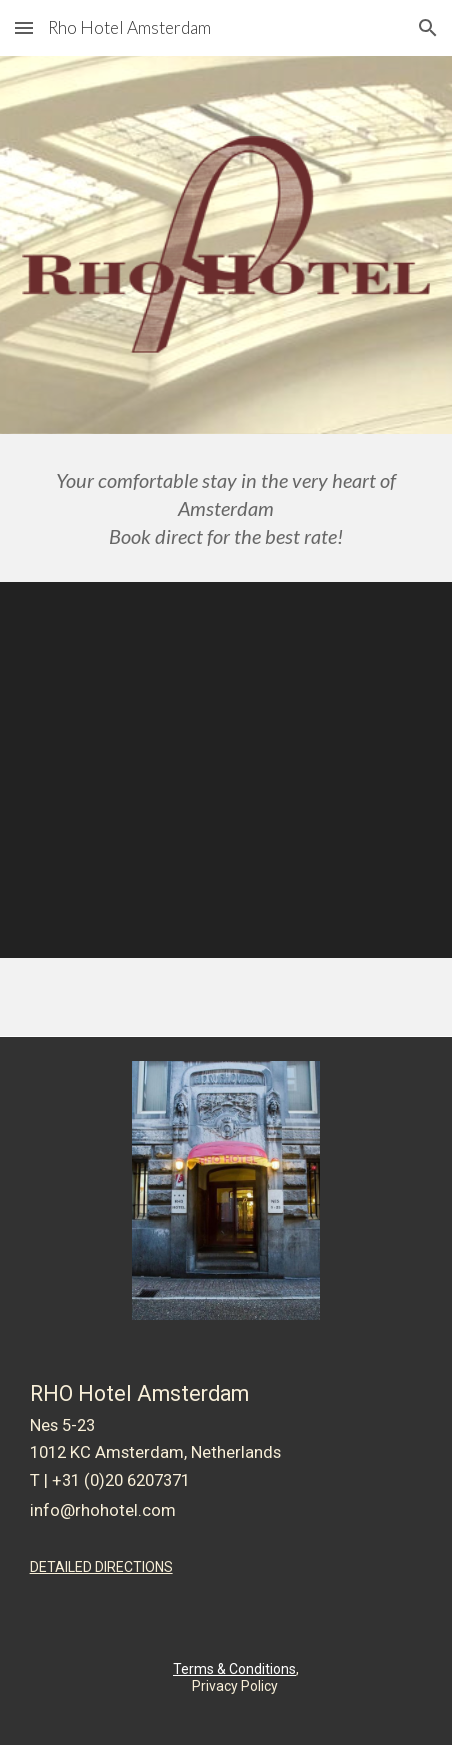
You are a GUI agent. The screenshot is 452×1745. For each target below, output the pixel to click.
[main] (226, 508)
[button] (24, 27)
